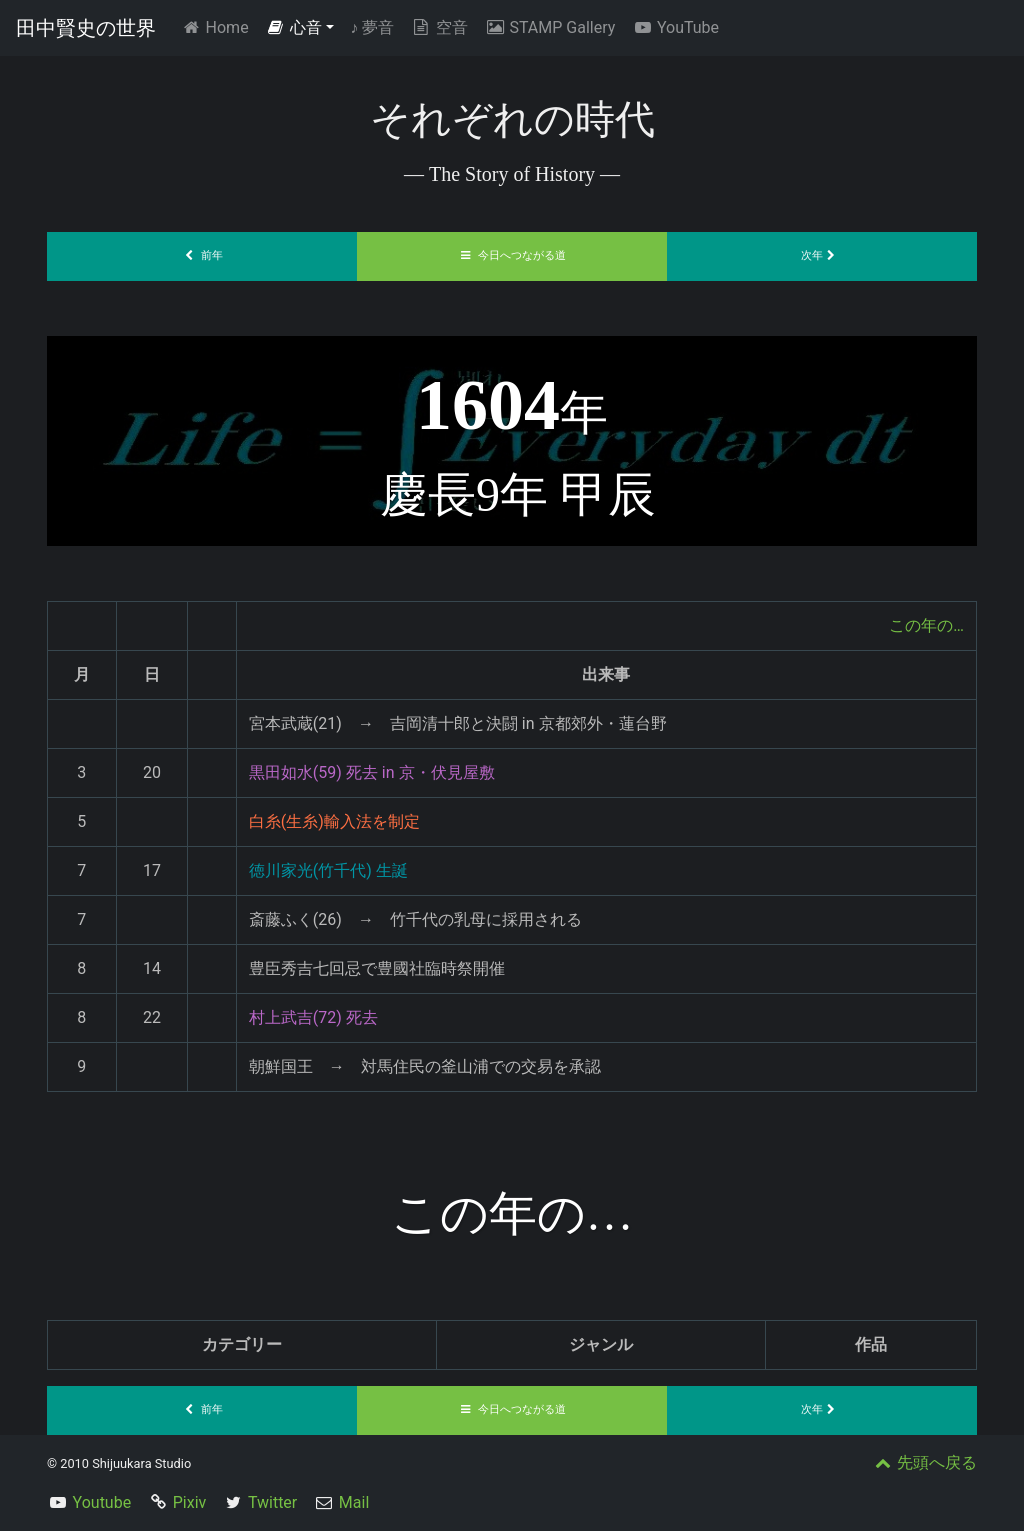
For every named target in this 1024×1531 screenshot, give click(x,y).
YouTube (675, 27)
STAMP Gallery (549, 27)
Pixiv (190, 1502)
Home (218, 26)
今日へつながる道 (512, 255)
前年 (202, 255)
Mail (354, 1502)
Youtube (102, 1502)
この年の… (926, 625)
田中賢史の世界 (86, 28)
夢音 (372, 27)
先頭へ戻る (924, 1462)
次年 (822, 255)
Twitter (272, 1502)
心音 (294, 27)
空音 (439, 27)
